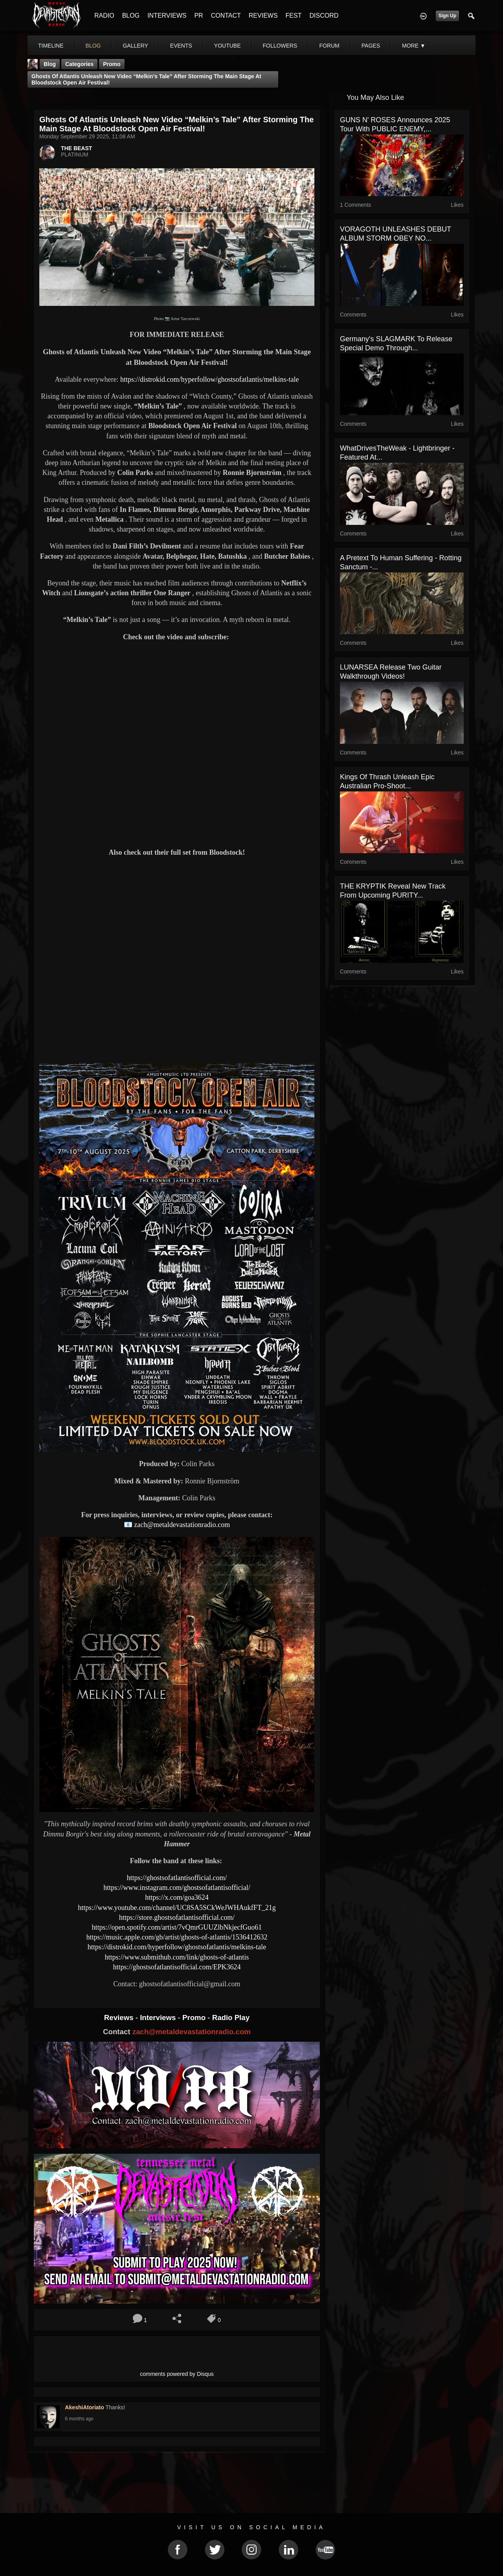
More (414, 45)
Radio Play (231, 2017)
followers (280, 45)
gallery (135, 45)
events (181, 45)
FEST (294, 15)
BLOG (131, 15)
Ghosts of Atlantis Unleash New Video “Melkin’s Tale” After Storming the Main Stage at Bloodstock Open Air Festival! (146, 79)
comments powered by (177, 2374)
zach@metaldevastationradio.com (182, 1525)
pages (371, 45)
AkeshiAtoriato (84, 2407)
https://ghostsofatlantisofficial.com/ (177, 1878)
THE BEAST (76, 148)
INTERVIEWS (166, 15)
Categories (79, 64)
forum (329, 45)
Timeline (51, 45)
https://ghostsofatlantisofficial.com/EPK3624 (176, 1967)
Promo (194, 2017)
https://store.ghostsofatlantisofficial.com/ (177, 1917)
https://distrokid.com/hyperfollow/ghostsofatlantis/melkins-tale (209, 379)
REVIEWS (263, 15)
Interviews (159, 2017)
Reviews (120, 2017)
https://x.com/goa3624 (177, 1897)
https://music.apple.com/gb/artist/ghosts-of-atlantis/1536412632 (176, 1937)
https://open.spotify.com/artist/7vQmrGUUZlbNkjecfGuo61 (177, 1927)
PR (198, 15)
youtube (227, 45)
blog (93, 45)
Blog (50, 64)
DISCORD (323, 15)
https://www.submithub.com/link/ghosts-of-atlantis (177, 1957)
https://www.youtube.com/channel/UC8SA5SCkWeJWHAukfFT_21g (176, 1908)
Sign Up (447, 15)
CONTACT (226, 15)
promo (111, 64)
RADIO (104, 15)
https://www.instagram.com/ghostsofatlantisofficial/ (176, 1888)
